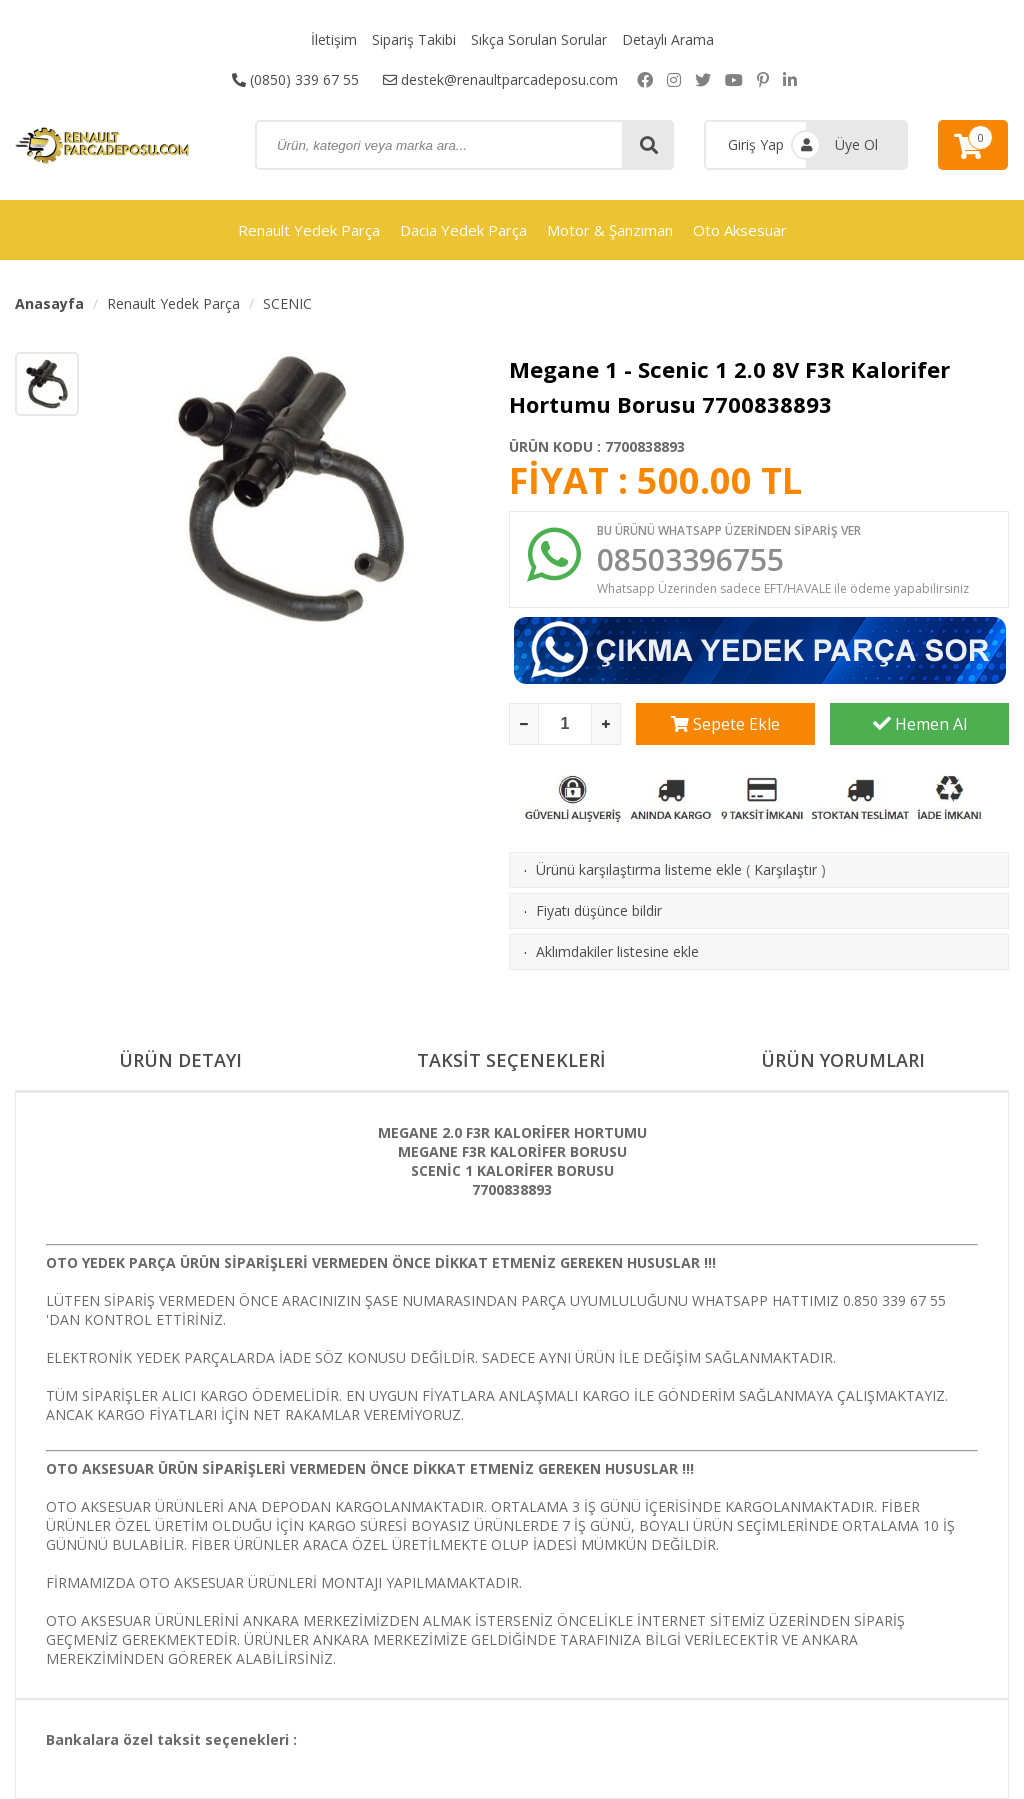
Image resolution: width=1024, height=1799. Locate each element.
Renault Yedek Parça (309, 230)
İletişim (334, 39)
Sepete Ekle (725, 724)
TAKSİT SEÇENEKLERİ (511, 1060)
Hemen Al (920, 724)
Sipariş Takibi (414, 39)
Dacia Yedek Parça (463, 230)
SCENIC (287, 303)
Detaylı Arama (668, 39)
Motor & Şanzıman (610, 230)
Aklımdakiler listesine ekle (617, 951)
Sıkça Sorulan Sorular (539, 39)
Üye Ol (856, 144)
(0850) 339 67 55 (295, 79)
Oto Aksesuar (740, 230)
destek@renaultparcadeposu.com (500, 79)
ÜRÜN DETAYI (180, 1060)
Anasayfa (49, 303)
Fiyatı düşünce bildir (599, 910)
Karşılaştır (785, 869)
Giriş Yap (756, 144)
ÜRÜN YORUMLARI (843, 1060)
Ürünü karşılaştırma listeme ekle (639, 869)
